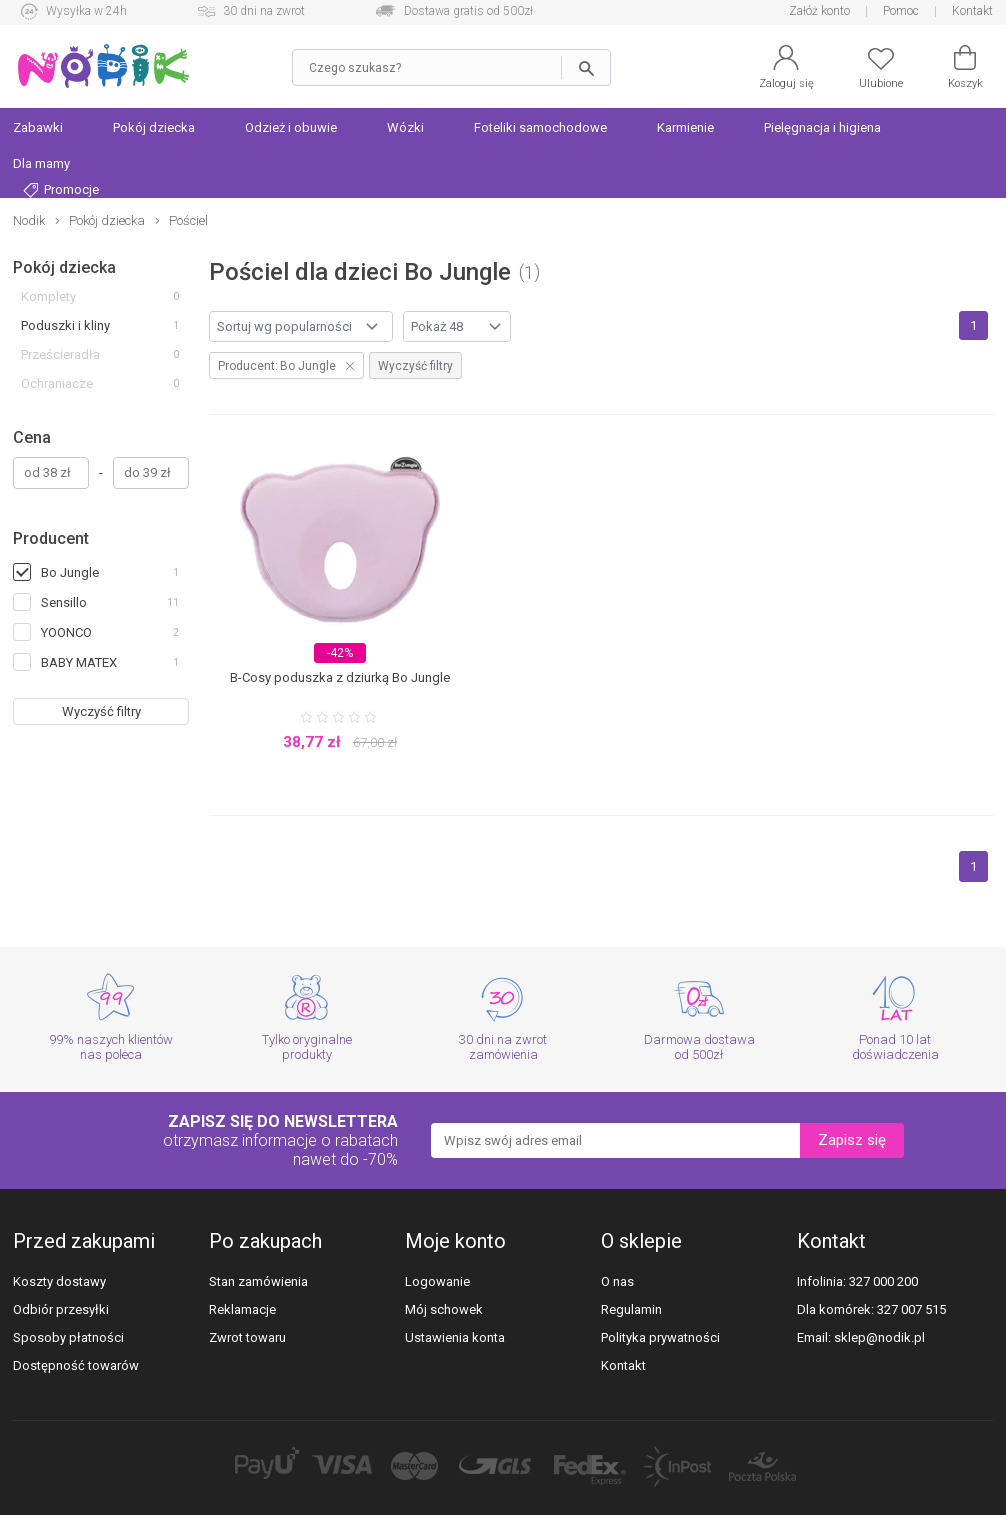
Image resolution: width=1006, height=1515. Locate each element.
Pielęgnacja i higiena (822, 127)
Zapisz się (852, 1140)
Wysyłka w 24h (86, 11)
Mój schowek (444, 1309)
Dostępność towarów (76, 1365)
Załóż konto (819, 11)
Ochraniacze (57, 383)
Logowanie (437, 1281)
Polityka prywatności (660, 1337)
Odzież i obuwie (291, 127)
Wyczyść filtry (101, 711)
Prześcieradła (60, 354)
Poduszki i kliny (65, 325)
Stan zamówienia (258, 1281)
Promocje (61, 190)
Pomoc (901, 11)
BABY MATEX (79, 662)
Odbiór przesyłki (61, 1309)
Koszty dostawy (59, 1281)
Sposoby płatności (68, 1337)
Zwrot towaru (247, 1337)
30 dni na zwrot (264, 11)
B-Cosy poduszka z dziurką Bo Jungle (340, 677)
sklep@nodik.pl (879, 1337)
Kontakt (972, 11)
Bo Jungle (70, 572)
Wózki (405, 127)
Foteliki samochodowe (540, 127)
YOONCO (66, 632)
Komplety (48, 296)
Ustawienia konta (455, 1337)
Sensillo (64, 602)
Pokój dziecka (154, 127)
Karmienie (685, 127)
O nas (617, 1281)
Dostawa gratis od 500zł (468, 11)
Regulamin (631, 1309)
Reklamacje (242, 1309)
